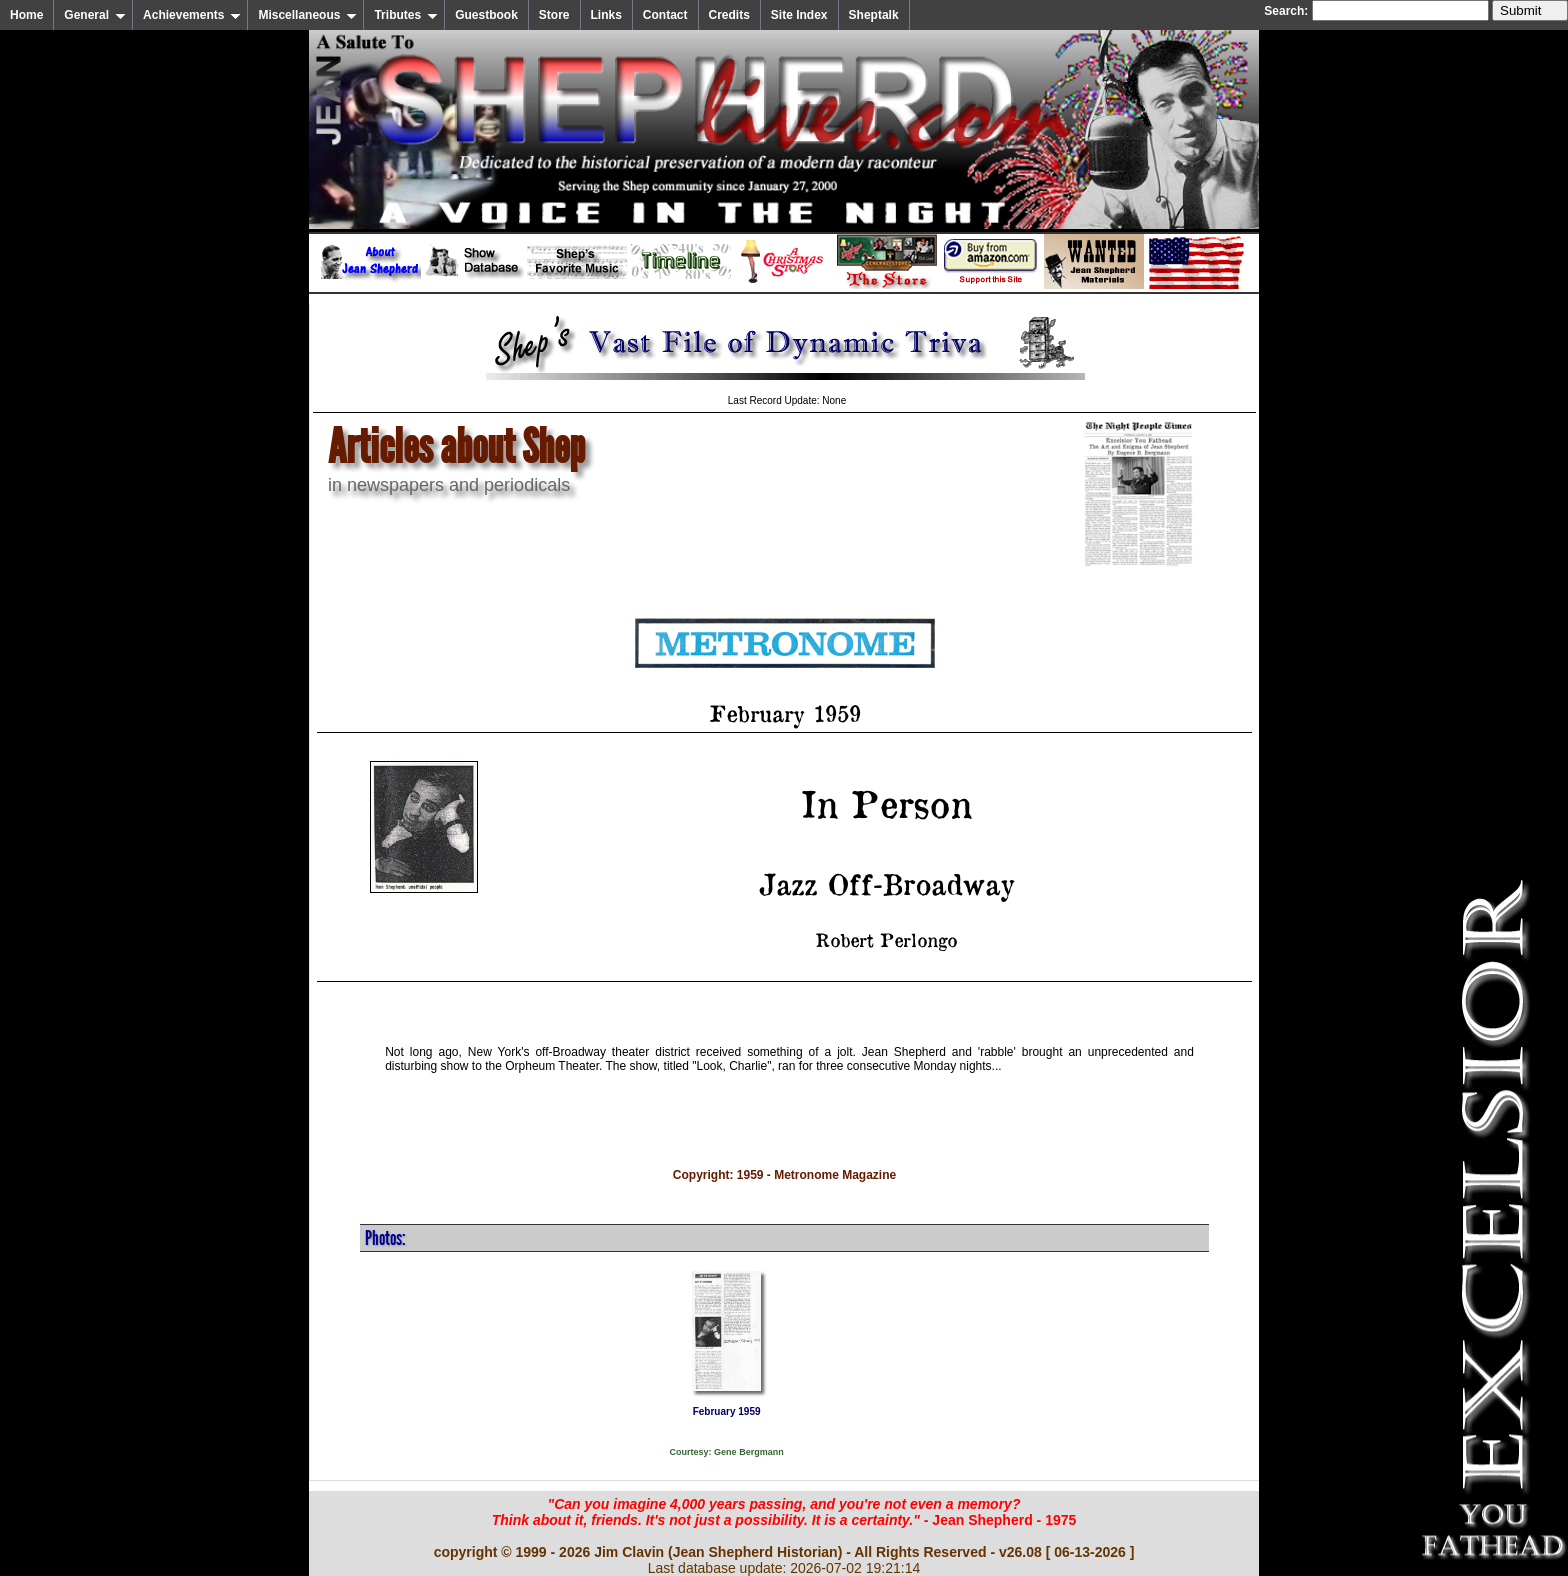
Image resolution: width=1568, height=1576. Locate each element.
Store (554, 15)
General (95, 15)
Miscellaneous (307, 15)
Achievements (192, 15)
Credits (729, 15)
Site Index (799, 15)
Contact (665, 15)
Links (606, 15)
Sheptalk (874, 15)
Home (26, 15)
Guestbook (486, 15)
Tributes (406, 15)
